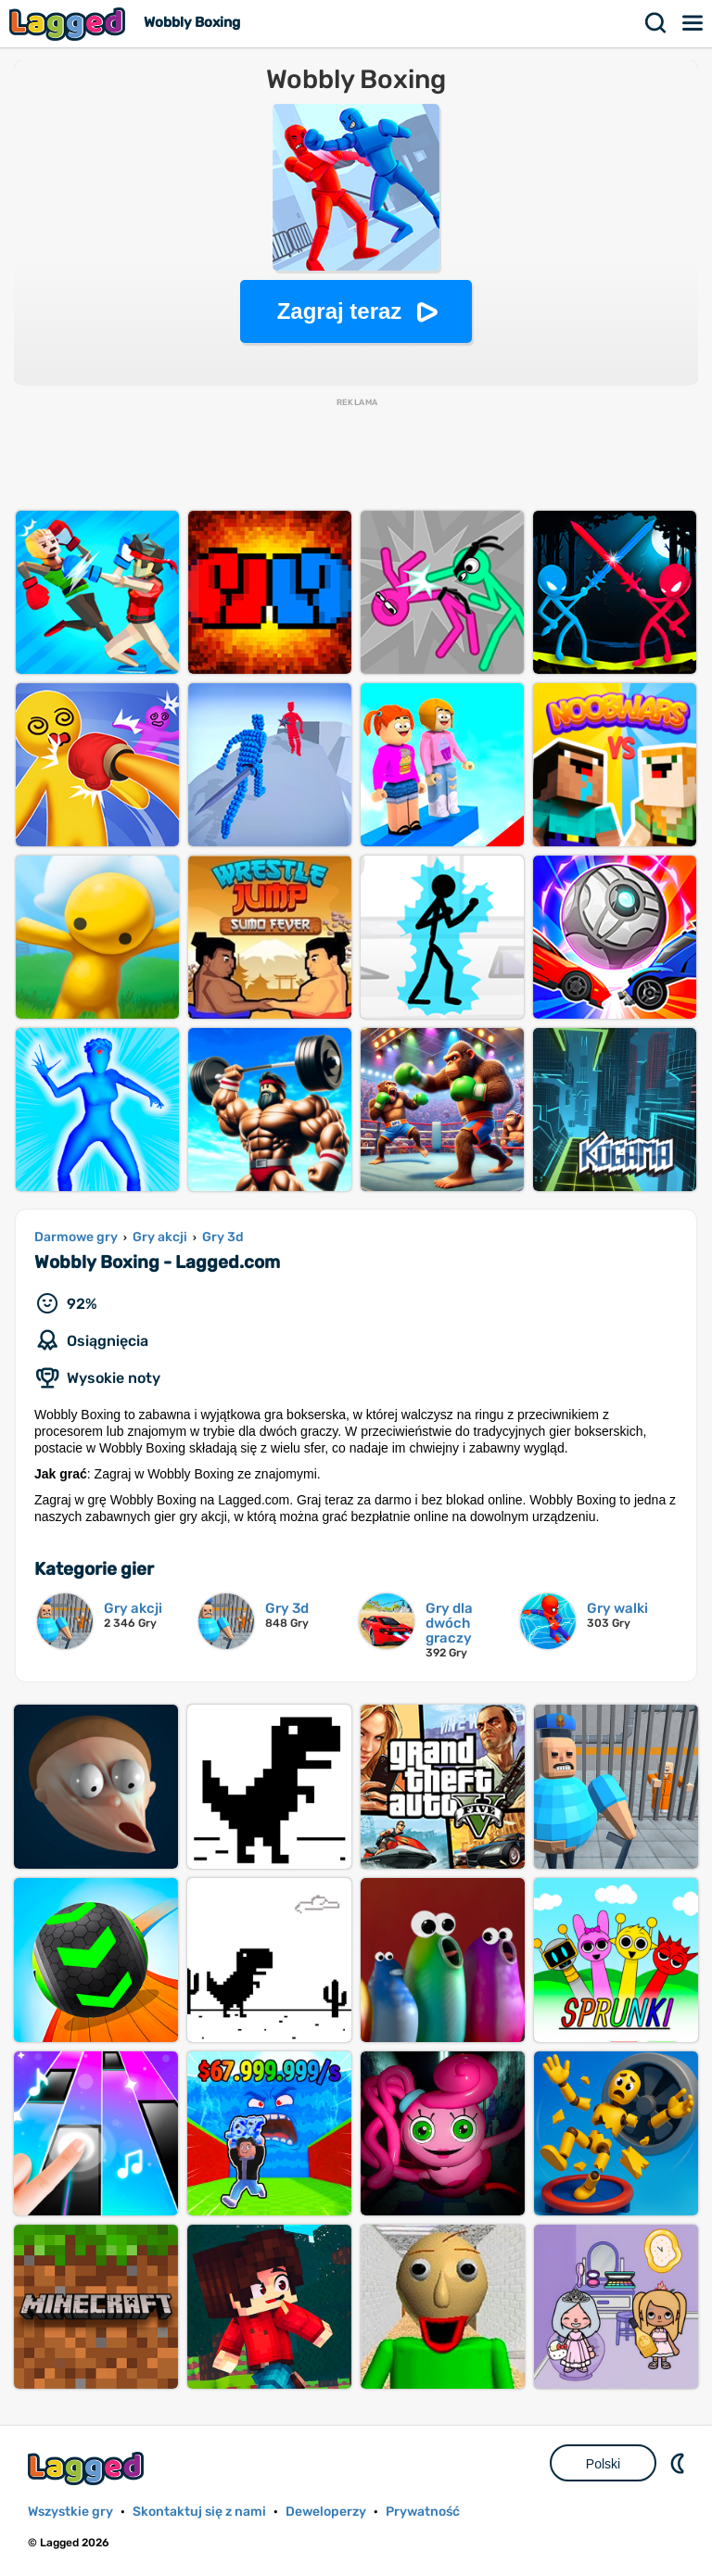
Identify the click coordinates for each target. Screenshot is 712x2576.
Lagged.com (88, 2468)
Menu (693, 23)
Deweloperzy (326, 2511)
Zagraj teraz (339, 311)
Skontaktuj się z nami (199, 2511)
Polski (603, 2463)
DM (679, 2462)
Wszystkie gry (70, 2511)
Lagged (69, 23)
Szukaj (656, 23)
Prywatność (423, 2511)
